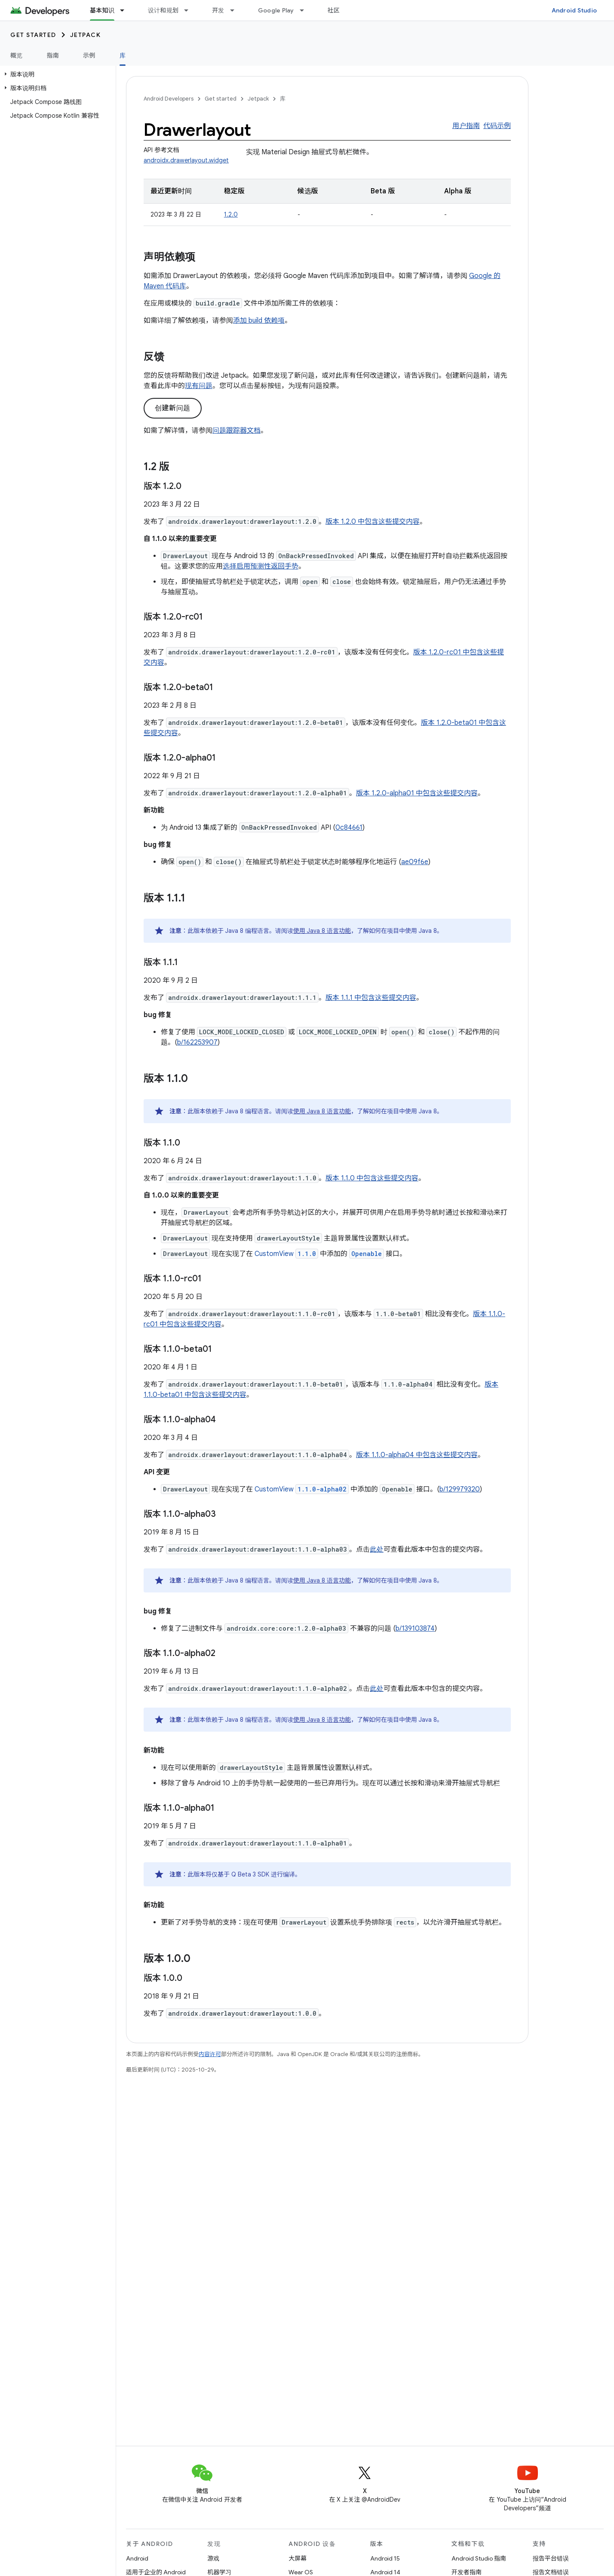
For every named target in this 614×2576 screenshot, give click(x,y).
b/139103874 (415, 1628)
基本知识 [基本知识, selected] (102, 10)
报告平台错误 (551, 2558)
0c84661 (348, 827)
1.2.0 (231, 214)
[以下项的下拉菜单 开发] (236, 10)
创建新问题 (172, 408)
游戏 (213, 2558)
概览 (16, 55)
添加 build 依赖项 (259, 320)
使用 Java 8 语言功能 (322, 931)
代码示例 (497, 126)
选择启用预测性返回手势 (260, 566)
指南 (53, 55)
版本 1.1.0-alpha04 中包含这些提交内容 (417, 1455)
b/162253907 (197, 1042)
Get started (33, 35)
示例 (89, 55)
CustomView (286, 1254)
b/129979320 (459, 1489)
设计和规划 (163, 10)
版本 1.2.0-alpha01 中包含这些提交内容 (417, 793)
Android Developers (168, 98)
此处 (377, 1549)
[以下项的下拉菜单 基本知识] (126, 10)
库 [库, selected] (123, 55)
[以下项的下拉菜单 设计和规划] (190, 10)
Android (137, 2558)
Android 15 (385, 2558)
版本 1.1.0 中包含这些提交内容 (371, 1178)
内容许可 (210, 2054)
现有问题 (198, 386)
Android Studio (574, 10)
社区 (334, 10)
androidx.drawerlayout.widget (186, 160)
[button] (56, 74)
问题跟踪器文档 (236, 430)
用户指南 (466, 126)
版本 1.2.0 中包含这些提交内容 (372, 521)
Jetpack (85, 35)
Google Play (276, 10)
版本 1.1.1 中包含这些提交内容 (370, 997)
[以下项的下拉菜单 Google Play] (305, 10)
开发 (218, 10)
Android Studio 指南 (478, 2558)
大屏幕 (298, 2558)
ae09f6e (414, 862)
